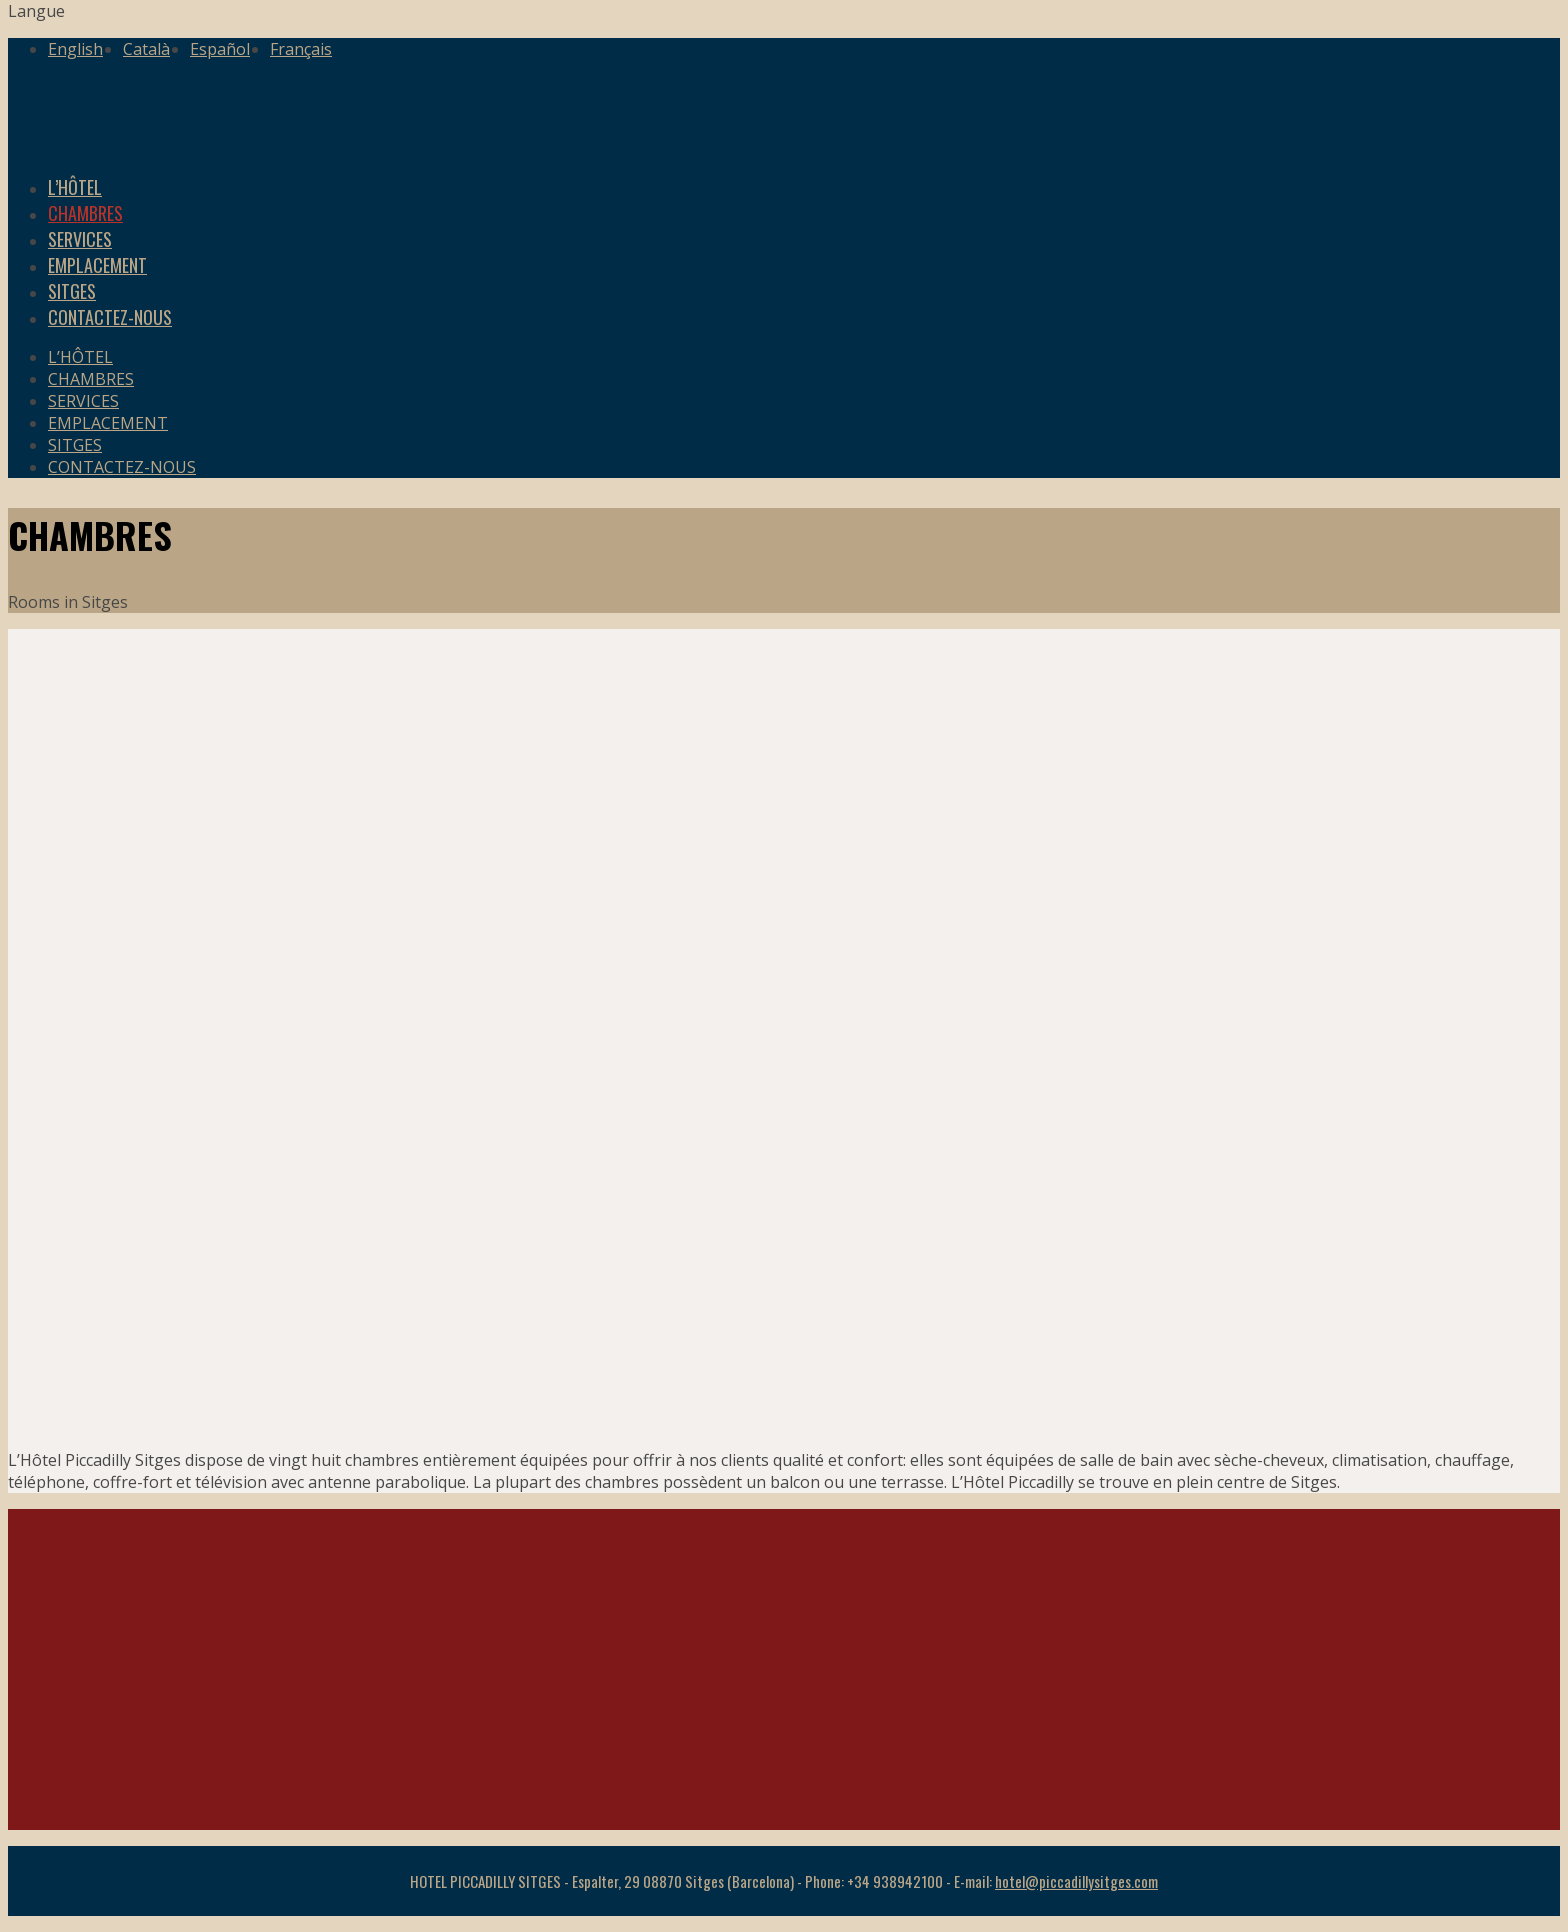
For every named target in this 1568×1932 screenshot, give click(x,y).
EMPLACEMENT (108, 423)
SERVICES (83, 401)
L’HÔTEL (80, 357)
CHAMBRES (91, 379)
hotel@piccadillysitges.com (1076, 1881)
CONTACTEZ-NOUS (110, 317)
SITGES (75, 445)
